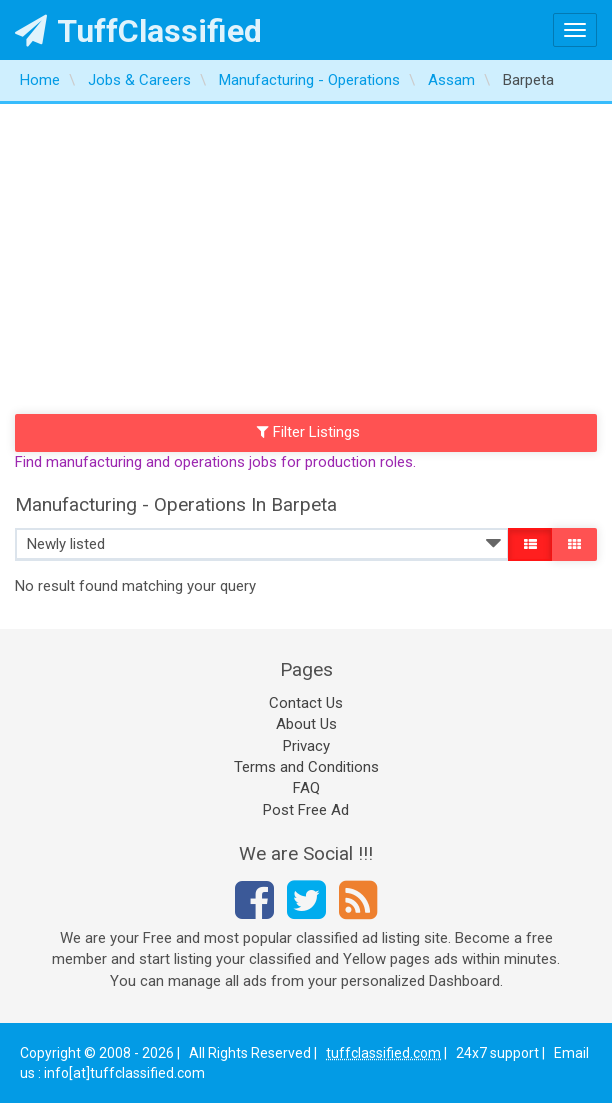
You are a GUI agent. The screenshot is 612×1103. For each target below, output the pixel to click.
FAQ (306, 788)
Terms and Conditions (306, 767)
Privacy (306, 746)
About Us (306, 724)
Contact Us (306, 703)
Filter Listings (309, 432)
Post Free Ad (306, 810)
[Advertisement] (306, 254)
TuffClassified (138, 31)
